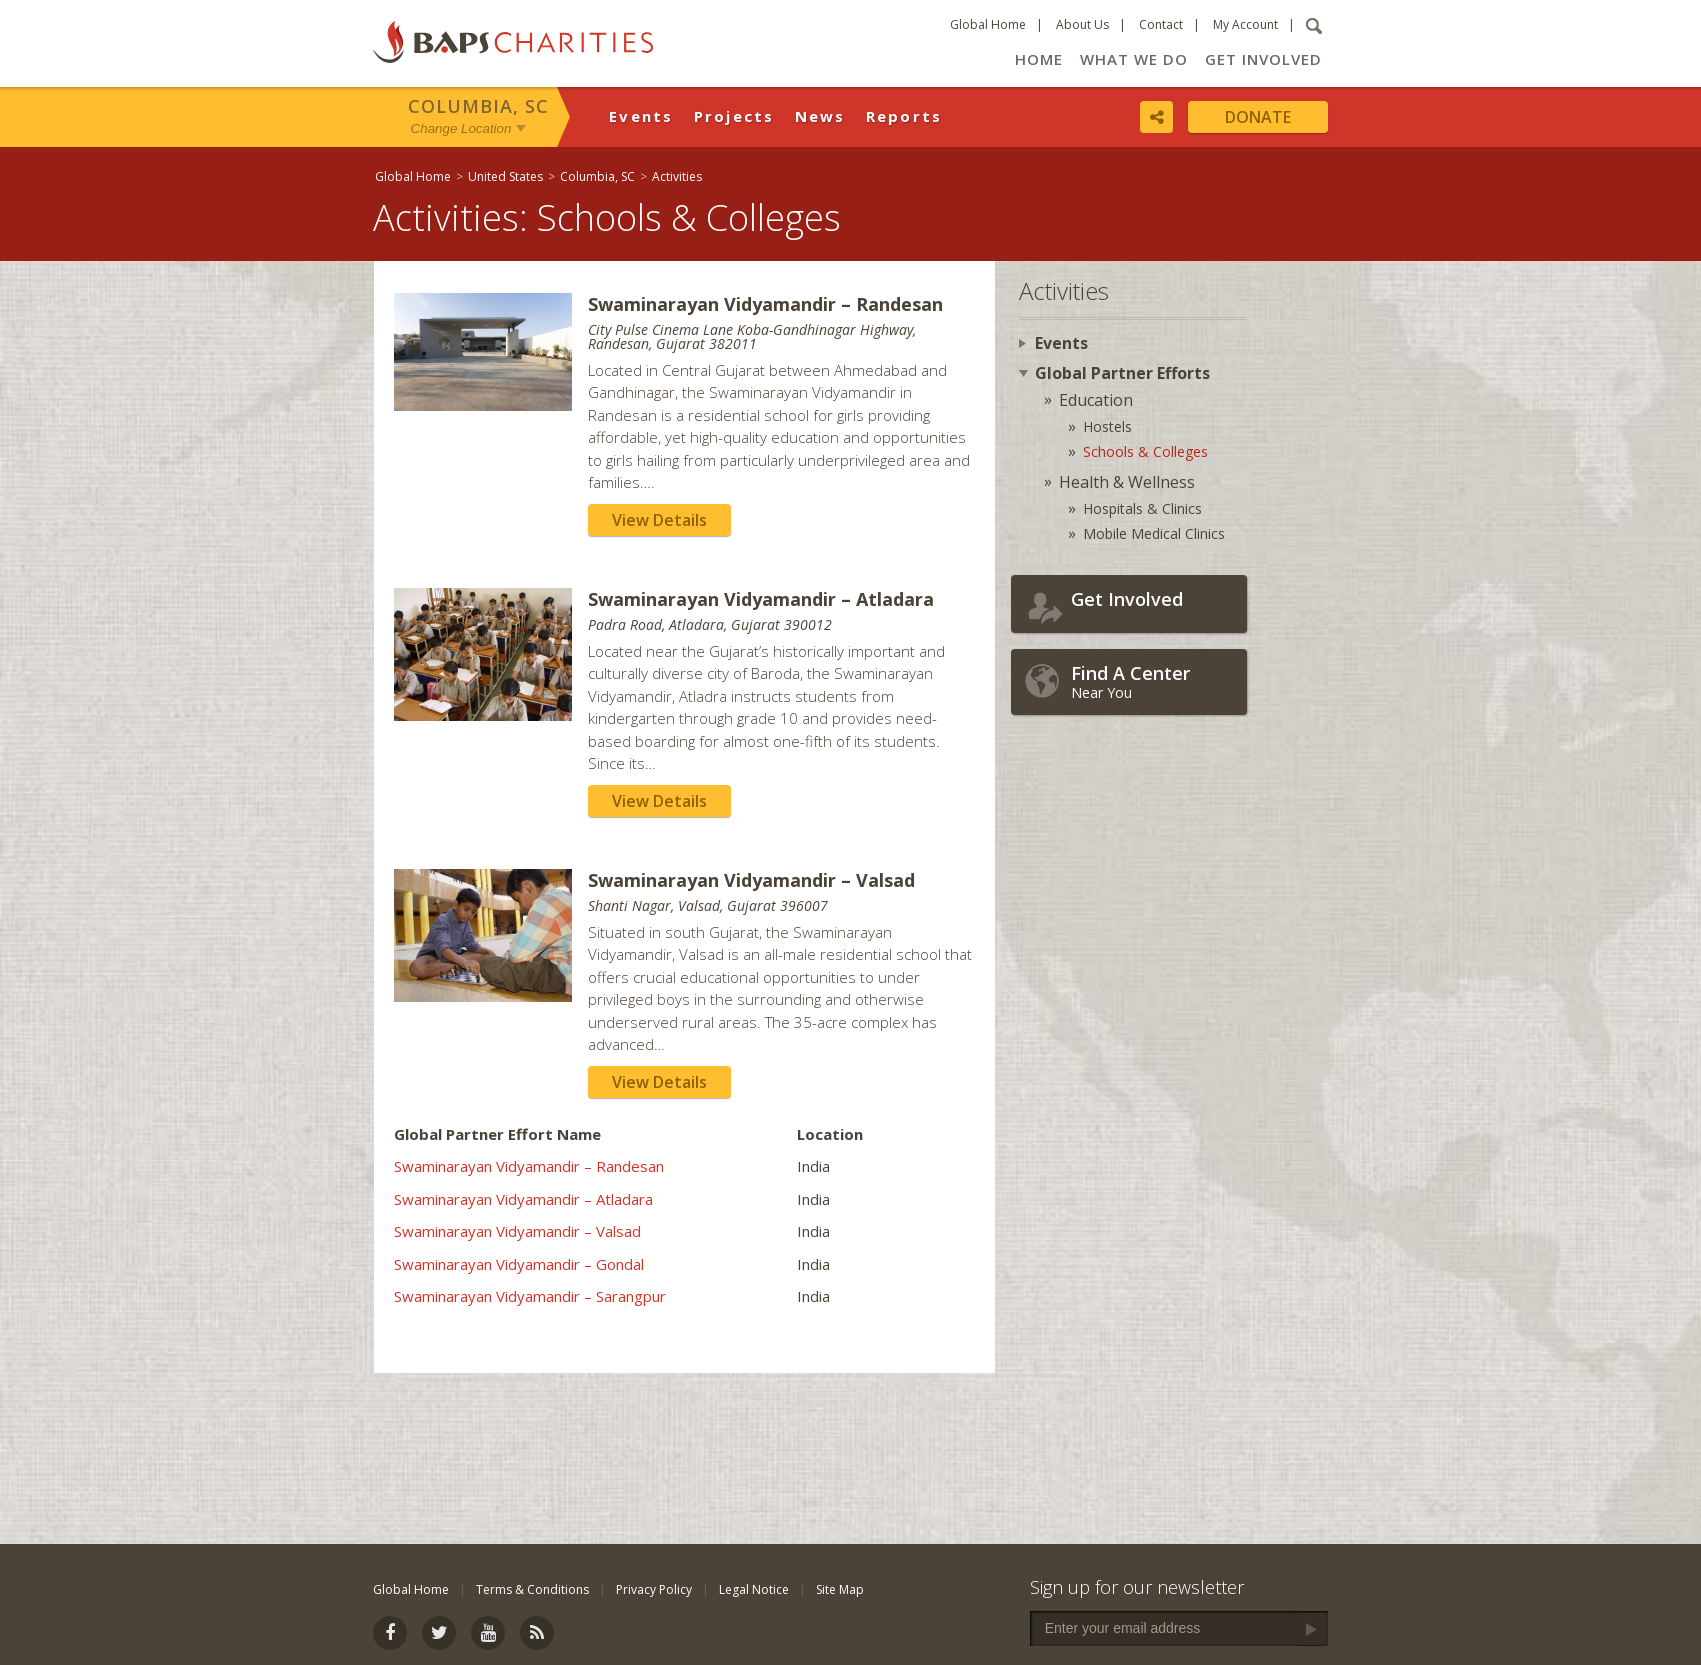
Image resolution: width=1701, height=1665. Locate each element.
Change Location (461, 128)
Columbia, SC (478, 106)
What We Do (1134, 59)
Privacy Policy (654, 1589)
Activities (677, 176)
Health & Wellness (1127, 482)
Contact (1161, 24)
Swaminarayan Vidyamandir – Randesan (529, 1166)
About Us (1082, 24)
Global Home (988, 24)
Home (1039, 59)
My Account (1245, 24)
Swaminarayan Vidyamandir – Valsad (517, 1231)
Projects (734, 116)
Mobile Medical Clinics (1154, 533)
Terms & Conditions (532, 1589)
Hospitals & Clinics (1142, 508)
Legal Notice (754, 1589)
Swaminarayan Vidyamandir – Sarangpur (530, 1296)
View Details (659, 520)
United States (505, 176)
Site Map (840, 1589)
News (820, 116)
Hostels (1107, 426)
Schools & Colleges (1145, 451)
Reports (904, 116)
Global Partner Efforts (1122, 373)
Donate (1258, 117)
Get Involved (1263, 59)
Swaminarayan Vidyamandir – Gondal (519, 1264)
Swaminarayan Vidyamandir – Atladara (523, 1199)
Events (641, 116)
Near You (1154, 681)
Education (1096, 400)
